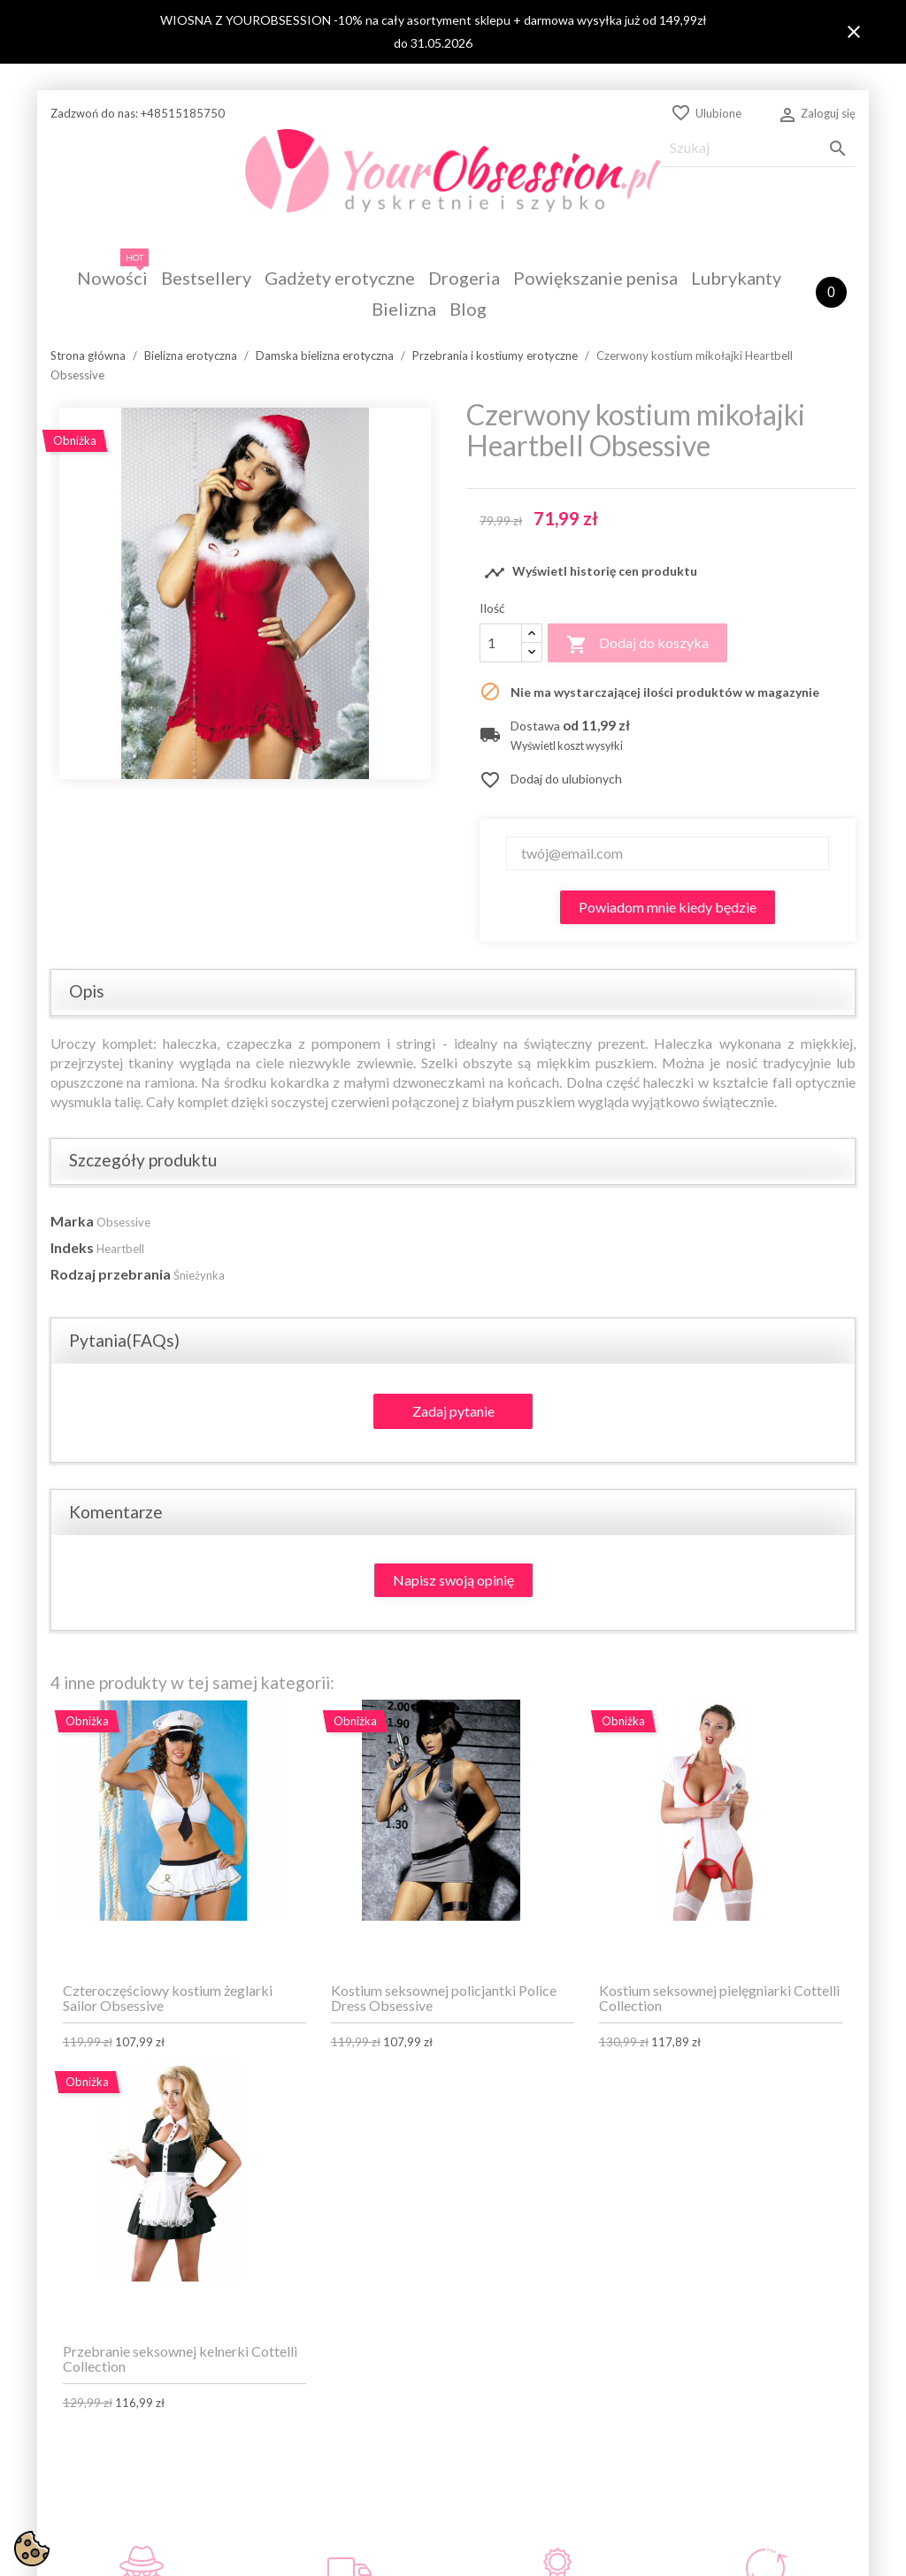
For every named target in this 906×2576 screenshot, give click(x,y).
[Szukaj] (758, 148)
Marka (72, 1220)
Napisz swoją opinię (453, 1579)
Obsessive (123, 1222)
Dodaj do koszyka (637, 644)
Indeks (72, 1247)
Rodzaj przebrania (110, 1273)
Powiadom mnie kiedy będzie (667, 906)
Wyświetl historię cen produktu (590, 573)
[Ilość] (501, 642)
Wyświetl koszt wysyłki (567, 746)
